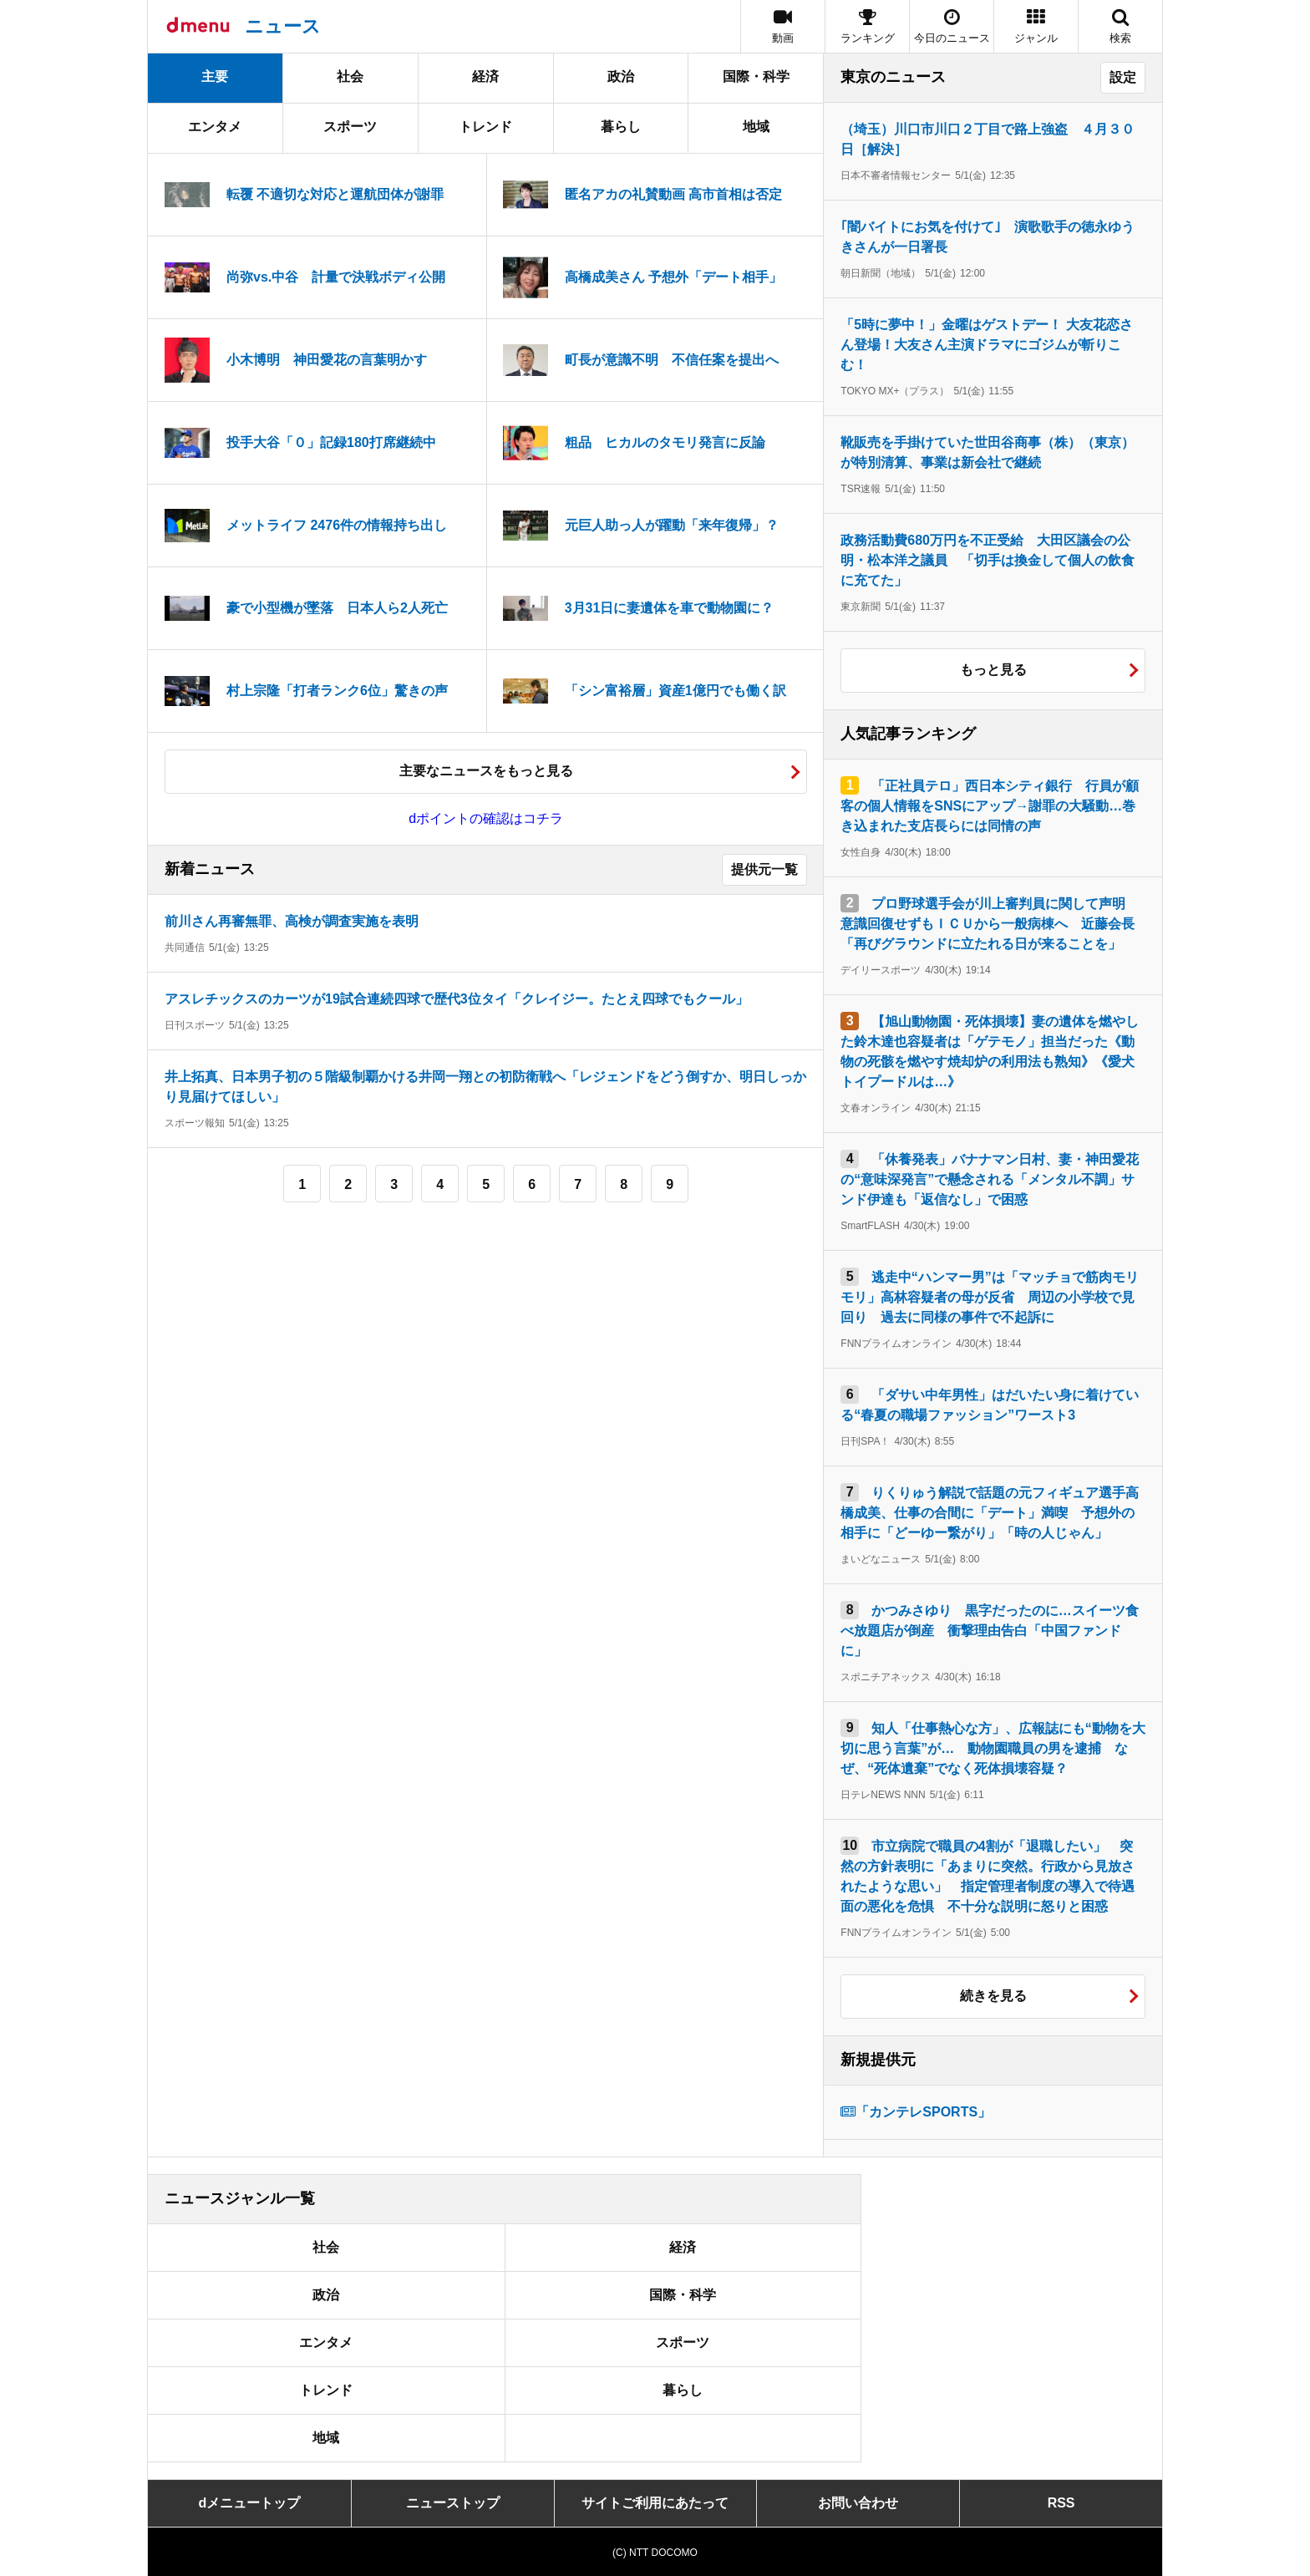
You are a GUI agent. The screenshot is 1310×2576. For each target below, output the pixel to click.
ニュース (283, 26)
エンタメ (214, 126)
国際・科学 (756, 76)
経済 (485, 76)
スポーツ (350, 126)
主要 (214, 76)
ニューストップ (453, 2503)
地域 (756, 126)
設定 (1122, 77)
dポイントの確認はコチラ (486, 818)
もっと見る (993, 670)
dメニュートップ (250, 2503)
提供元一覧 (764, 869)
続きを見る (993, 1996)
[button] (1036, 26)
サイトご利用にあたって (655, 2503)
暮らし (621, 126)
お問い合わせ (858, 2503)
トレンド (485, 126)
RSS (1061, 2503)
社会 (350, 76)
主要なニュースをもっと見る (486, 771)
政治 (620, 76)
